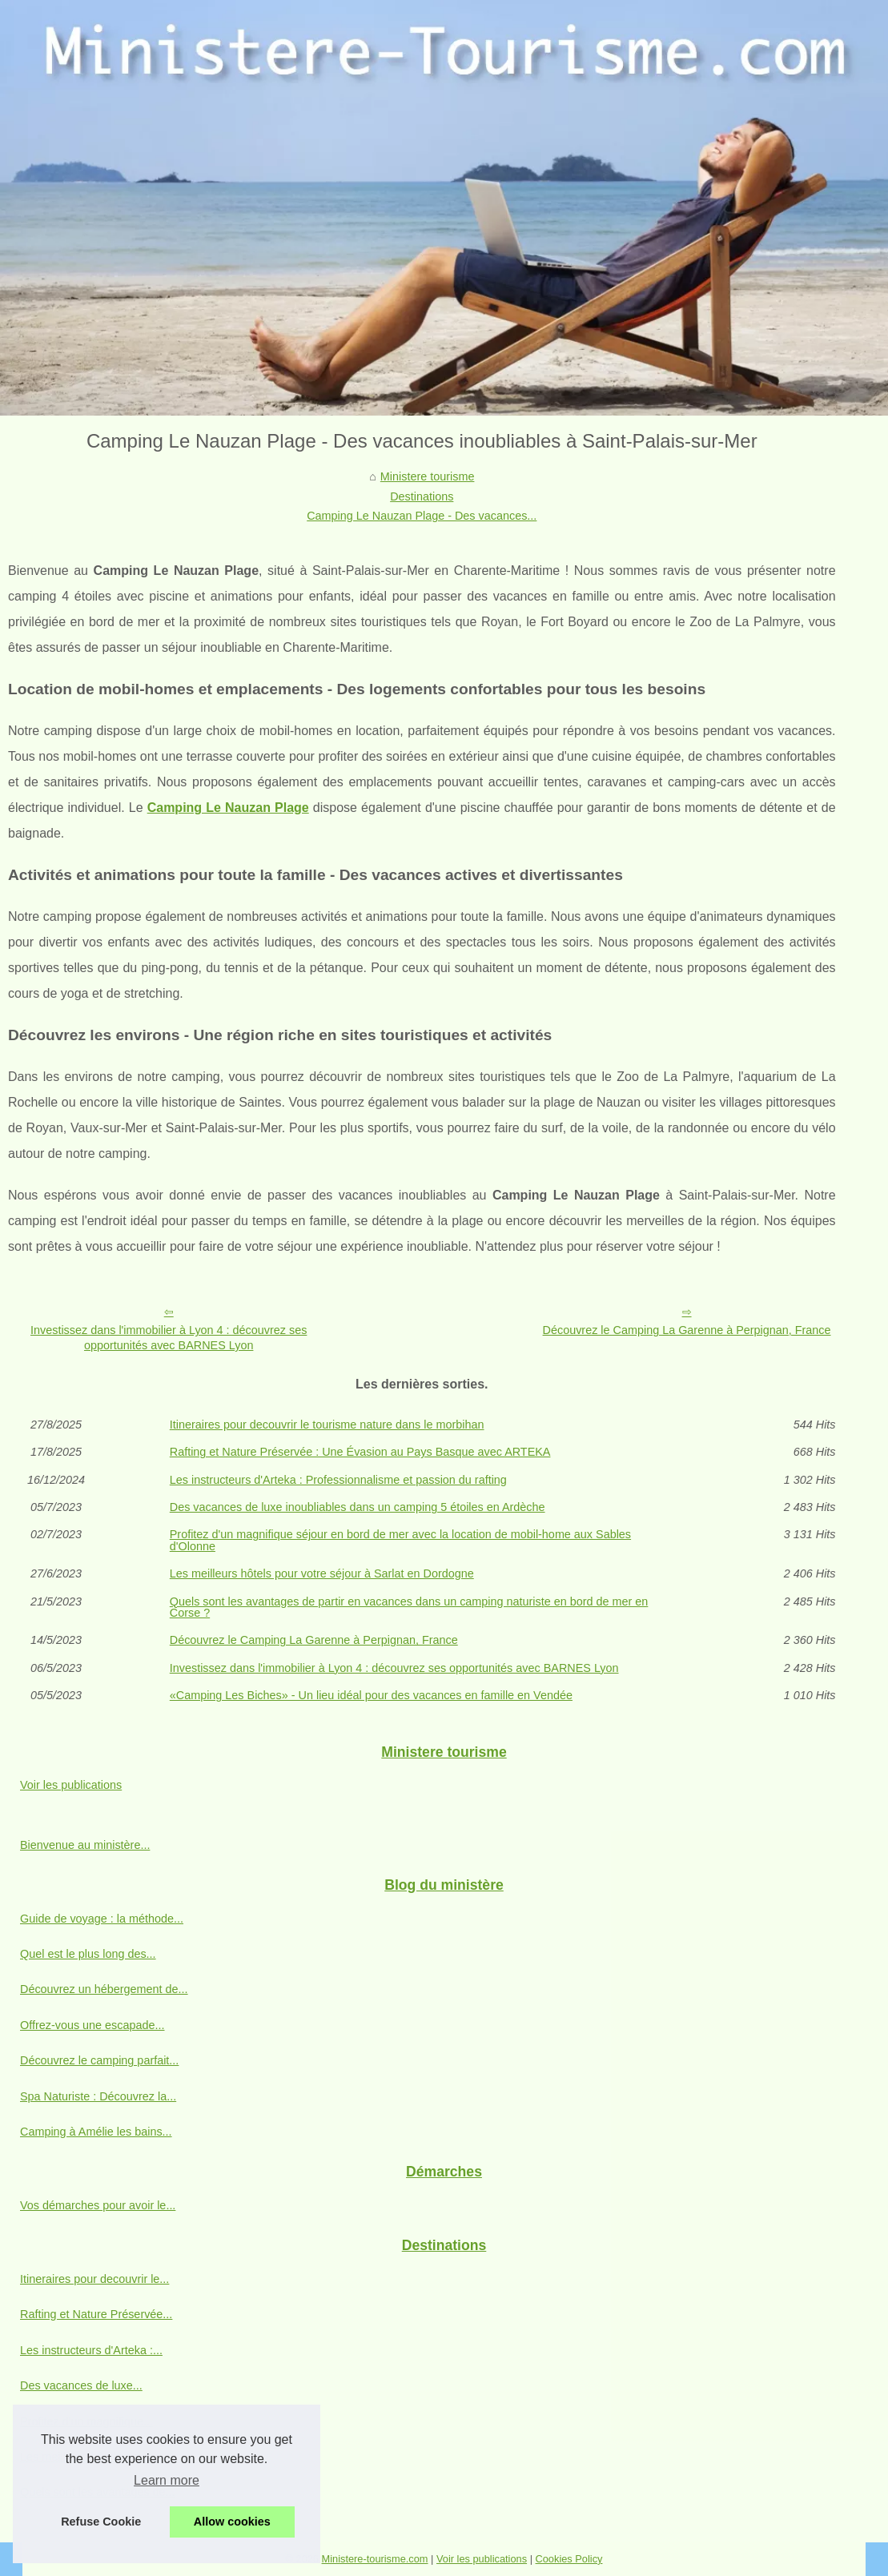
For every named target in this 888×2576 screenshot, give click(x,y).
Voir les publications (71, 1784)
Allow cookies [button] (232, 2521)
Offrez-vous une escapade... (92, 2025)
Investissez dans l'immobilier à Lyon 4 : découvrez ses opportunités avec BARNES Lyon (168, 1338)
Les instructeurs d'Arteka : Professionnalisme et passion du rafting (338, 1479)
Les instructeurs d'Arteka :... (91, 2350)
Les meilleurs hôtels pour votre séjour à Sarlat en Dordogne (322, 1573)
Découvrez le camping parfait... (99, 2060)
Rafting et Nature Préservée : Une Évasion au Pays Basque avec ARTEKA (360, 1451)
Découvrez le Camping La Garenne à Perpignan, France (687, 1330)
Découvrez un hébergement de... (104, 1989)
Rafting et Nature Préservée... (96, 2314)
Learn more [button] (166, 2480)
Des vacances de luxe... (81, 2385)
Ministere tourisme (427, 476)
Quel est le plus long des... (88, 1953)
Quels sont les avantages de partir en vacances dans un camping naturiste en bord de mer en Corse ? (409, 1607)
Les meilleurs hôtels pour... (88, 2456)
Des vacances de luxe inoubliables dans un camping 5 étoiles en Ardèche (357, 1507)
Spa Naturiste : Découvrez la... (98, 2096)
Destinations (421, 496)
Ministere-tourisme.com (375, 2559)
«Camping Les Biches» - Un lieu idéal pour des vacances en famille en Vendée (371, 1695)
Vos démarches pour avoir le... (97, 2205)
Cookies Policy (569, 2559)
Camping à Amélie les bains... (96, 2131)
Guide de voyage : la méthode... (101, 1918)
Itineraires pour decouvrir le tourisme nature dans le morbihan (327, 1424)
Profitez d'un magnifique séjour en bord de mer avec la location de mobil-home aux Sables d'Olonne (400, 1540)
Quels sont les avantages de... (97, 2492)
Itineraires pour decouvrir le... (94, 2279)
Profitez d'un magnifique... (86, 2421)
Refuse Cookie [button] (101, 2521)
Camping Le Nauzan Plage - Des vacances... (421, 515)
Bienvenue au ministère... (85, 1845)
